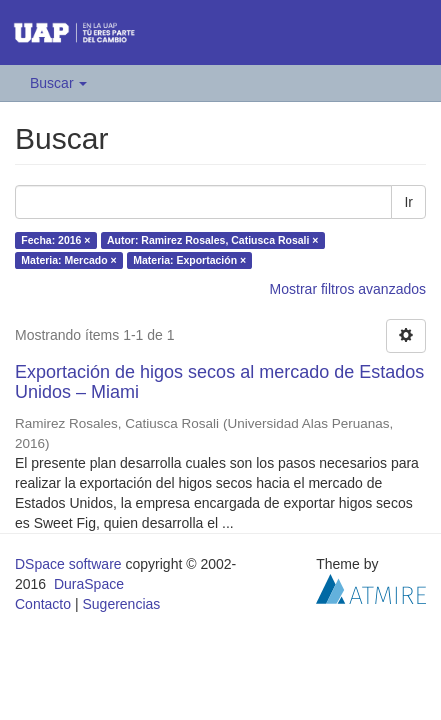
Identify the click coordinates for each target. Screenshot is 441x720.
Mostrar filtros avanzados (348, 289)
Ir (408, 202)
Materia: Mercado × (68, 260)
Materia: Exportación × (189, 260)
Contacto (43, 604)
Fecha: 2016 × (55, 240)
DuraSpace (89, 584)
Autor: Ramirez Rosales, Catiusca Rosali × (213, 240)
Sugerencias (121, 604)
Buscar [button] (58, 83)
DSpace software (68, 564)
